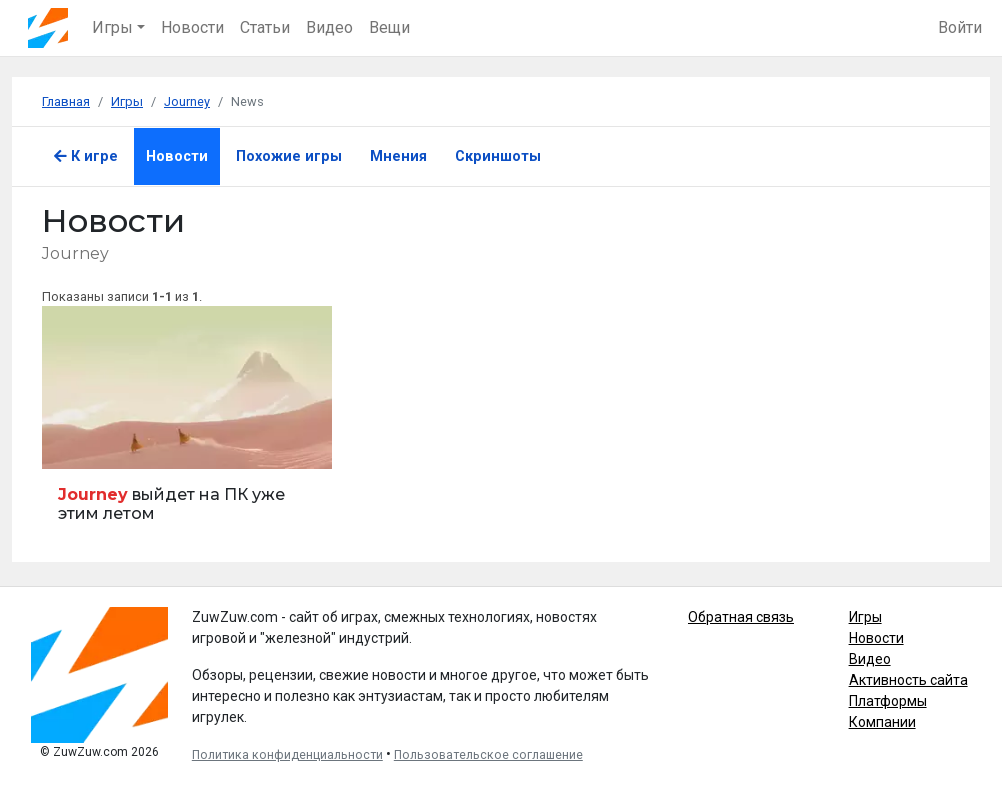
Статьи (265, 27)
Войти (960, 27)
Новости (192, 27)
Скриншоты (498, 156)
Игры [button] (112, 27)
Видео (329, 27)
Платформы (888, 701)
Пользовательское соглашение (488, 755)
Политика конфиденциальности (287, 755)
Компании (882, 722)
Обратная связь (741, 617)
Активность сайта (908, 680)
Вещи (389, 27)
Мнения (398, 156)
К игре (86, 156)
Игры (865, 617)
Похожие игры (289, 156)
